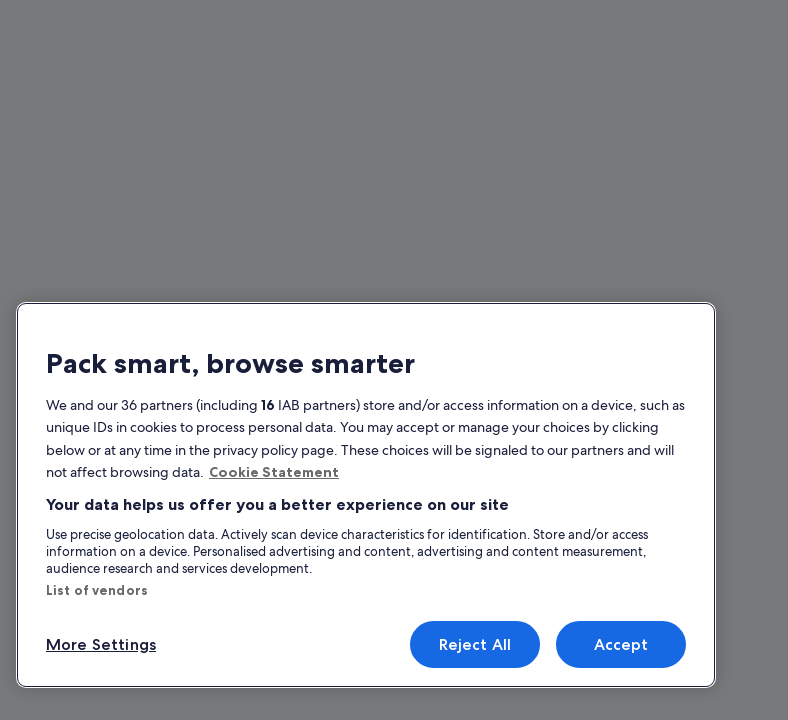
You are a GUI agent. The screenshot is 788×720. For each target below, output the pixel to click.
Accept (621, 644)
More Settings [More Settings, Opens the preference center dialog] (101, 644)
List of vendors (97, 590)
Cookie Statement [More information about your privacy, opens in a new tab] (274, 472)
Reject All (475, 644)
